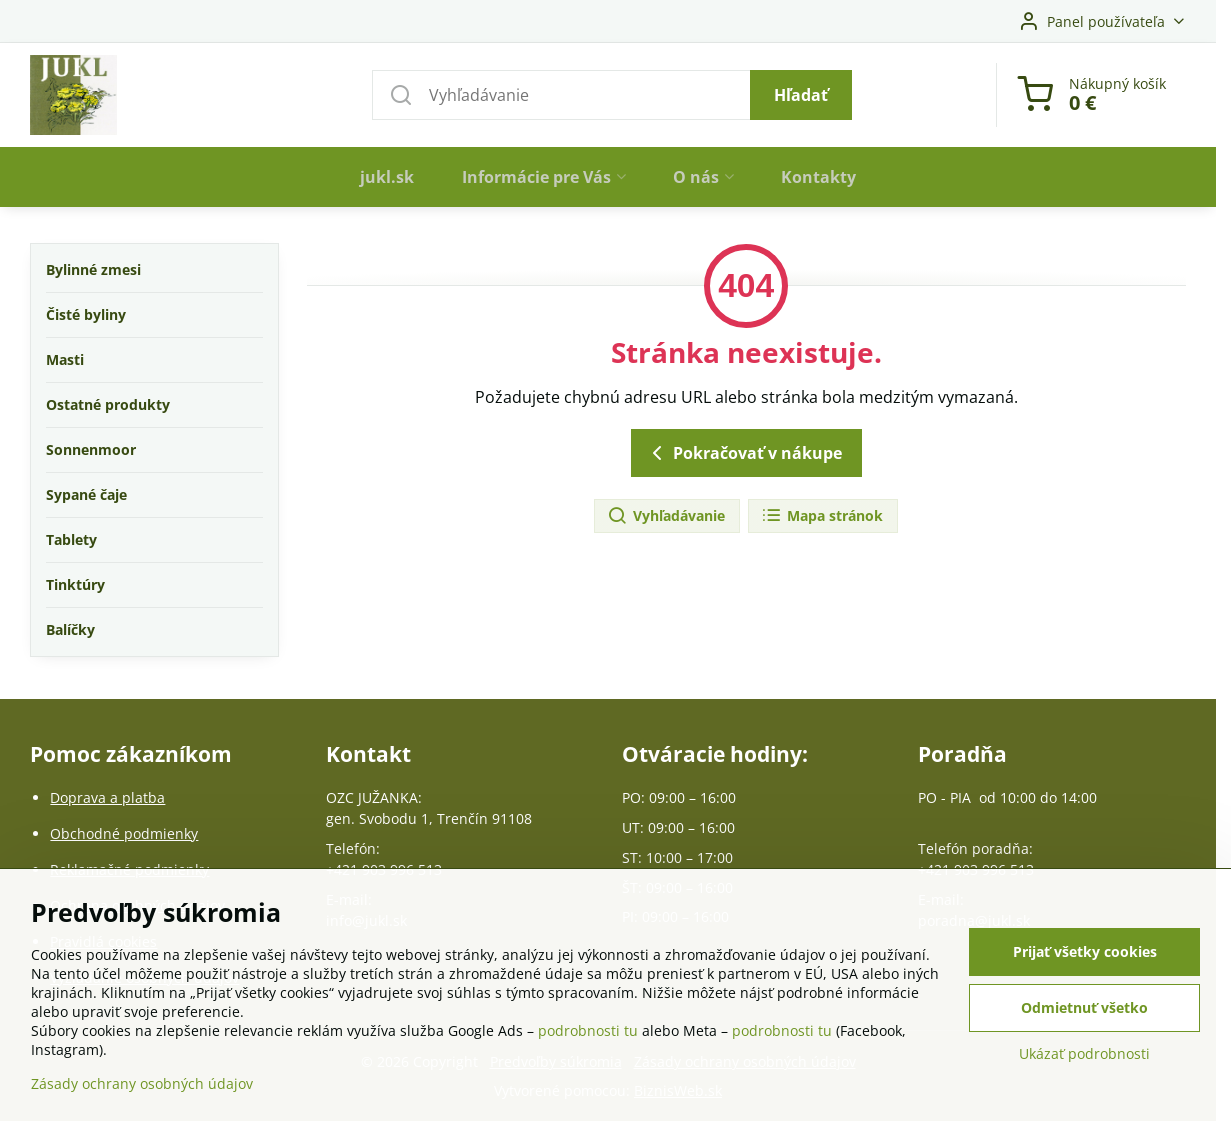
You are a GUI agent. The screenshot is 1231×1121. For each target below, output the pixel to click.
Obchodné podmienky (124, 833)
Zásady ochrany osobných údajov (142, 1084)
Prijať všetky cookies (1085, 952)
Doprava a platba (107, 797)
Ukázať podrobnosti (1084, 1054)
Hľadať (801, 95)
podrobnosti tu (588, 1031)
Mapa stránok (822, 516)
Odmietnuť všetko (1084, 1008)
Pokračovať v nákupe (743, 453)
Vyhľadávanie (666, 516)
